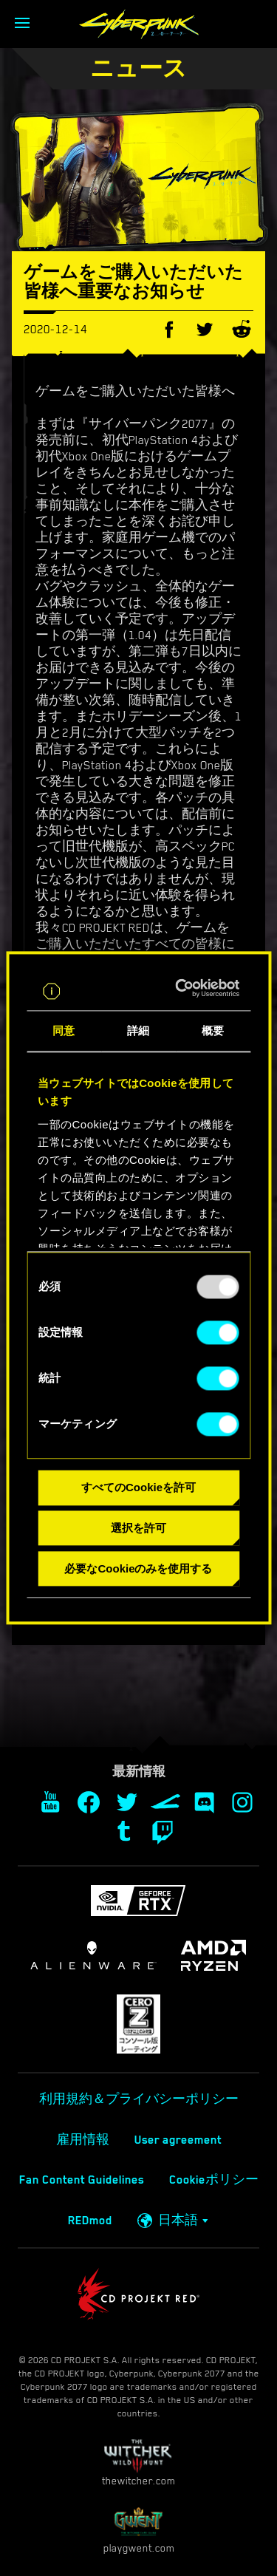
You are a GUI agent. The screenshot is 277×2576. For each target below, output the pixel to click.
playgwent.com (138, 2530)
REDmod (90, 2220)
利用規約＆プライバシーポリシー (139, 2099)
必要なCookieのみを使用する (138, 1568)
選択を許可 (138, 1528)
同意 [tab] (63, 1031)
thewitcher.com (138, 2463)
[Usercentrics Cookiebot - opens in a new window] (184, 988)
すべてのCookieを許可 (138, 1488)
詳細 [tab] (138, 1031)
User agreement (178, 2140)
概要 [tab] (213, 1031)
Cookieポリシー (214, 2180)
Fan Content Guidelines (81, 2180)
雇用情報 (82, 2140)
